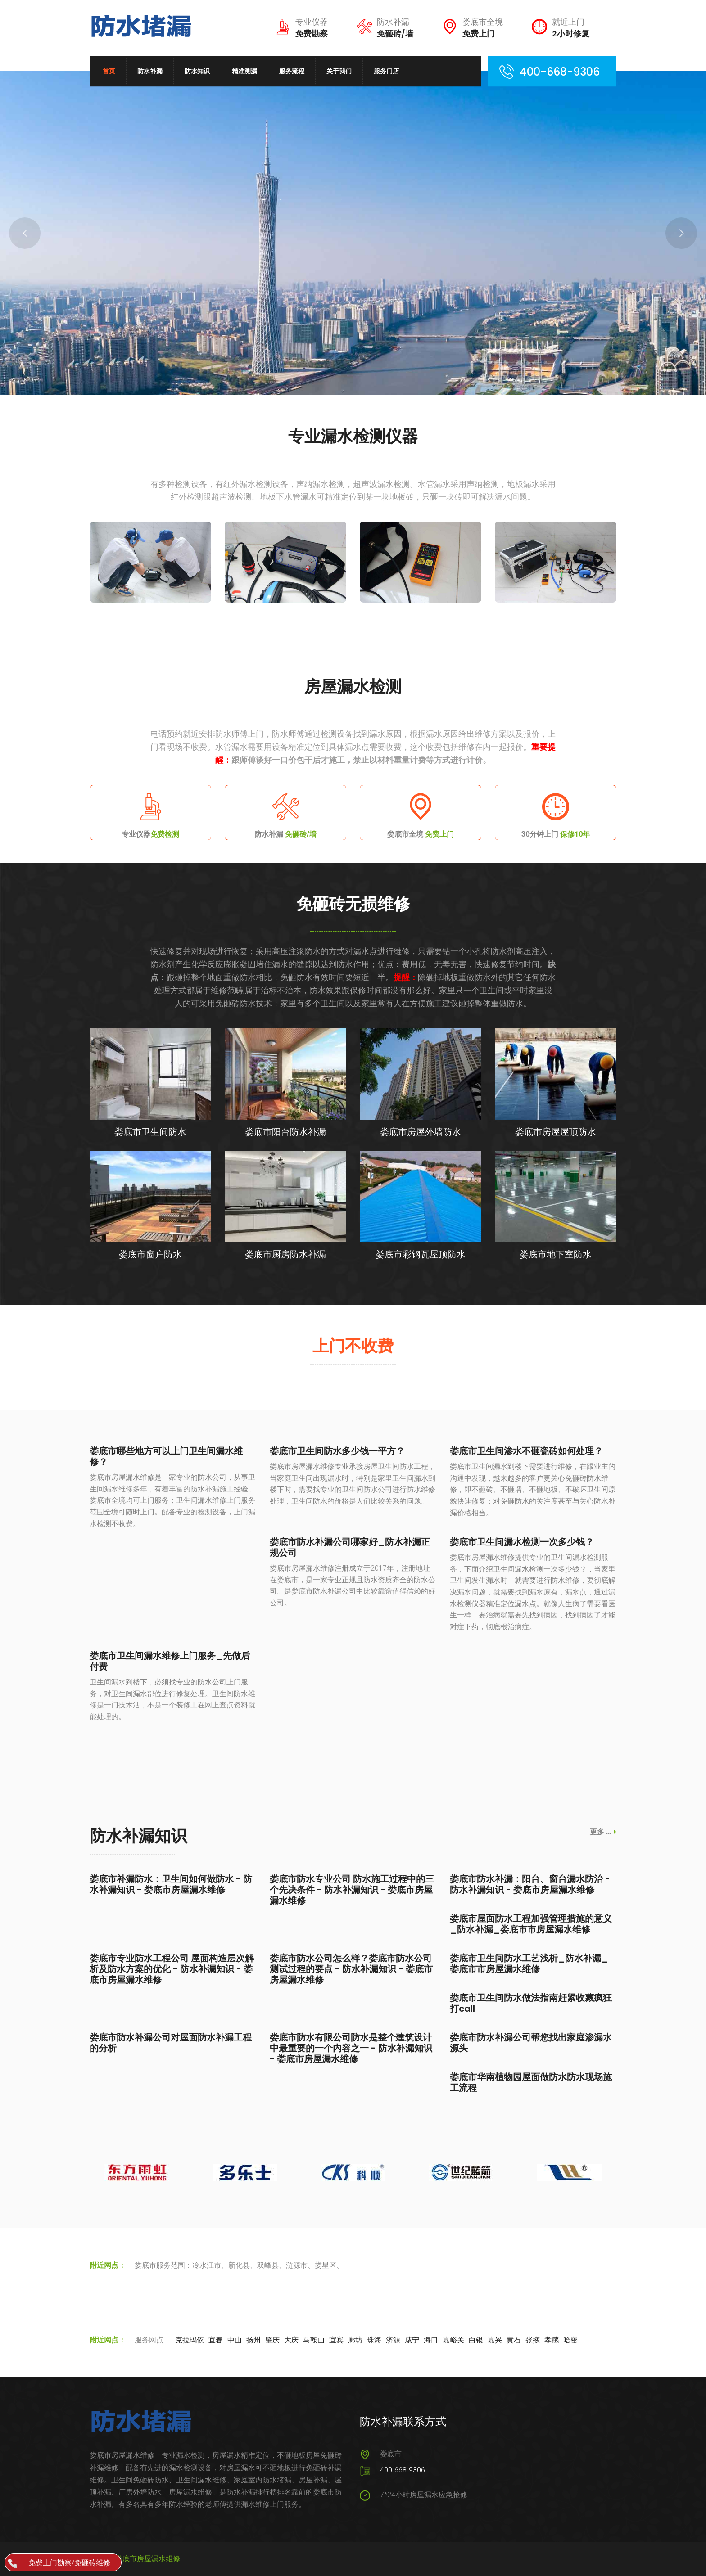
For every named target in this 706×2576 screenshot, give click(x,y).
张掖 (532, 2340)
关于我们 (339, 71)
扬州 (253, 2340)
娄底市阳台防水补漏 (285, 1132)
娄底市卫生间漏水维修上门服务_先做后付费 (170, 1661)
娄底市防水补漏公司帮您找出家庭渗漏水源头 (531, 2042)
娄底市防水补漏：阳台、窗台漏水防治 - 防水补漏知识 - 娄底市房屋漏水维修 (530, 1884)
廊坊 (355, 2340)
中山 (234, 2340)
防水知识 (197, 71)
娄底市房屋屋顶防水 (555, 1132)
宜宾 (336, 2340)
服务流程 (291, 71)
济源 (393, 2340)
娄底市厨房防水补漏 (285, 1254)
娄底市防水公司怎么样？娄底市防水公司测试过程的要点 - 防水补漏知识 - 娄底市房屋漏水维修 (351, 1969)
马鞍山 (314, 2340)
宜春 (215, 2340)
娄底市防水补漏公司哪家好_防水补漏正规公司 (350, 1547)
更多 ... (603, 1832)
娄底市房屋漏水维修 (147, 2558)
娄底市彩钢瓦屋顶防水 (421, 1254)
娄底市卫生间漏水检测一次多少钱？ (522, 1542)
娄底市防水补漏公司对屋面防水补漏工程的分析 (171, 2042)
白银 (476, 2340)
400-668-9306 (402, 2470)
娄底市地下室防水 (556, 1254)
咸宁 (412, 2340)
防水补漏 (150, 71)
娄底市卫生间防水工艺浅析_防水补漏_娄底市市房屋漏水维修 (529, 1963)
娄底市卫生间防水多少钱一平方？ (337, 1451)
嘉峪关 (453, 2340)
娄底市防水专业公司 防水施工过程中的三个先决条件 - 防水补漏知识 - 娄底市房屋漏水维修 (352, 1890)
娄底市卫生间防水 (150, 1132)
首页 (109, 71)
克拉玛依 (189, 2340)
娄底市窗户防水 (150, 1254)
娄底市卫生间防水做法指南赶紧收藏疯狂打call (531, 2003)
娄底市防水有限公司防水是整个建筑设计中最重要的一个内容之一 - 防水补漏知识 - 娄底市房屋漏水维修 (351, 2048)
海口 (431, 2340)
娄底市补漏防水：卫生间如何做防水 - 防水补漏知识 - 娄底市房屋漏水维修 (171, 1884)
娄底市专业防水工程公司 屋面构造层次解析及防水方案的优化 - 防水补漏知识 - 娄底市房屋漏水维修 (172, 1969)
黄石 (514, 2340)
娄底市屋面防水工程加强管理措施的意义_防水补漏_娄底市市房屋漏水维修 (531, 1924)
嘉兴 (495, 2340)
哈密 (570, 2340)
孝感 (551, 2340)
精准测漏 (244, 71)
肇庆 (272, 2340)
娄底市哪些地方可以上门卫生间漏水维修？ (166, 1456)
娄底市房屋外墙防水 (420, 1132)
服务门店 (386, 71)
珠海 (374, 2340)
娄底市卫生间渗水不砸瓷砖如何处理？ (526, 1451)
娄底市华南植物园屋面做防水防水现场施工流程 (531, 2082)
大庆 (291, 2340)
